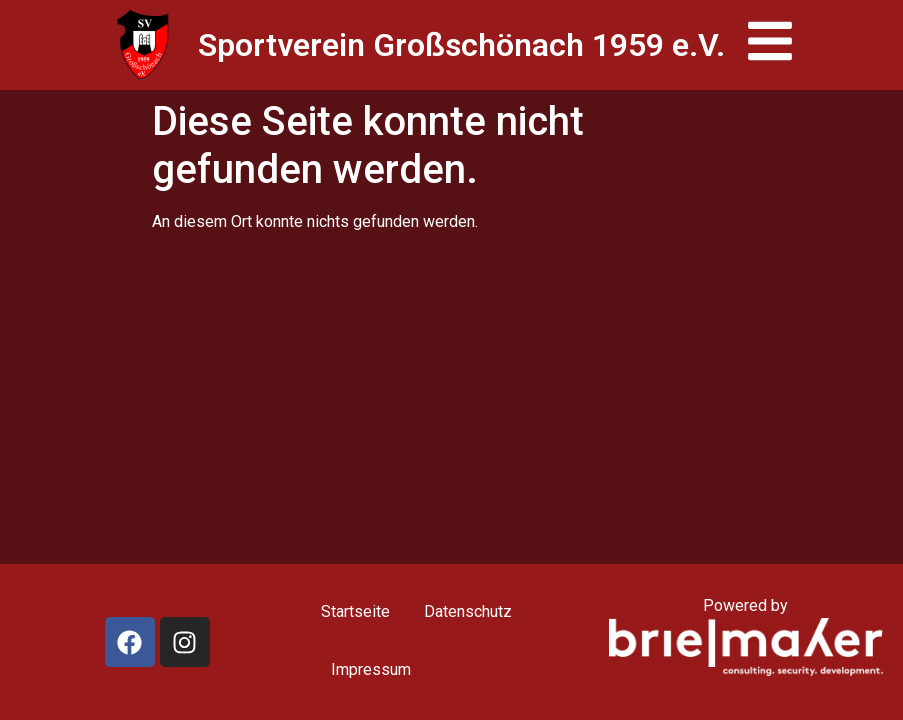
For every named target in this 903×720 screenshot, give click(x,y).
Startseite (355, 611)
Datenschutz (468, 611)
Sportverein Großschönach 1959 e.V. (461, 45)
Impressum (371, 669)
